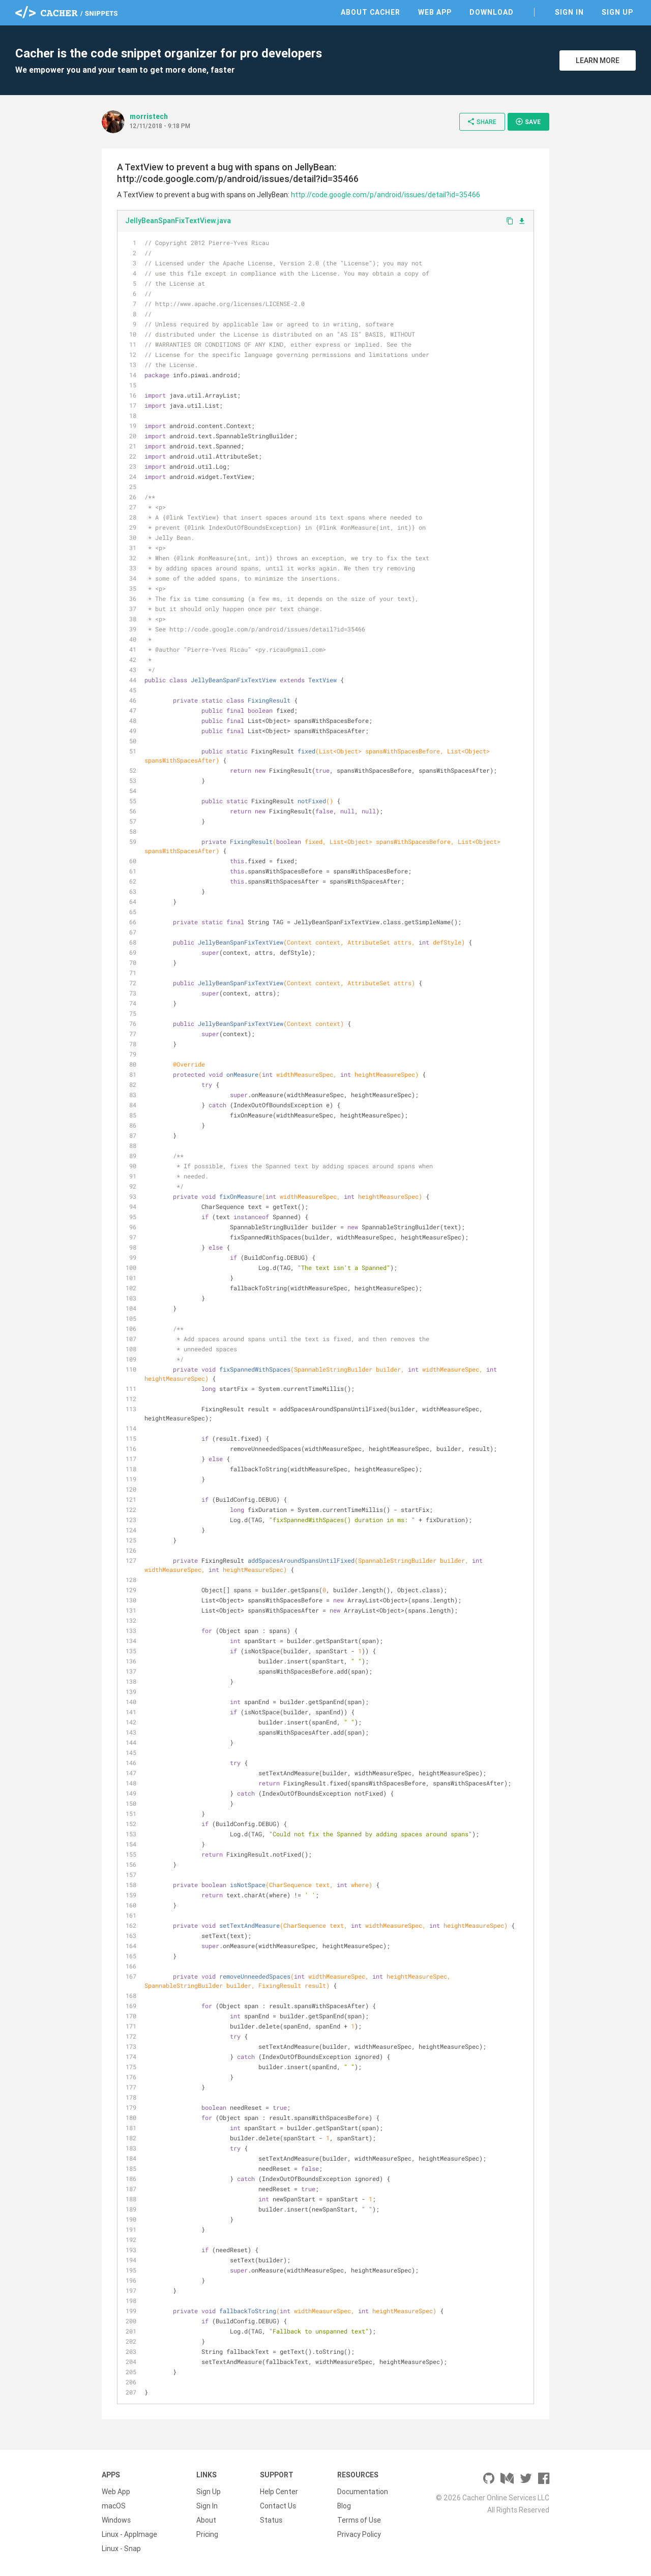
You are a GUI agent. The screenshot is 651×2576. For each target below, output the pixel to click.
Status (271, 2520)
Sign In (569, 12)
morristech (149, 116)
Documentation (362, 2491)
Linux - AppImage (129, 2534)
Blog (344, 2505)
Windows (116, 2520)
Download (491, 12)
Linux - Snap (121, 2548)
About (206, 2520)
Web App (435, 12)
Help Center (279, 2491)
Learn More (597, 60)
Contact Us (278, 2505)
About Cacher (370, 12)
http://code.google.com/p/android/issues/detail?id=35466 (385, 194)
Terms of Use (359, 2520)
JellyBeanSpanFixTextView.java (178, 220)
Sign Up (617, 12)
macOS (114, 2505)
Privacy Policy (359, 2534)
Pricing (207, 2534)
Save (528, 121)
